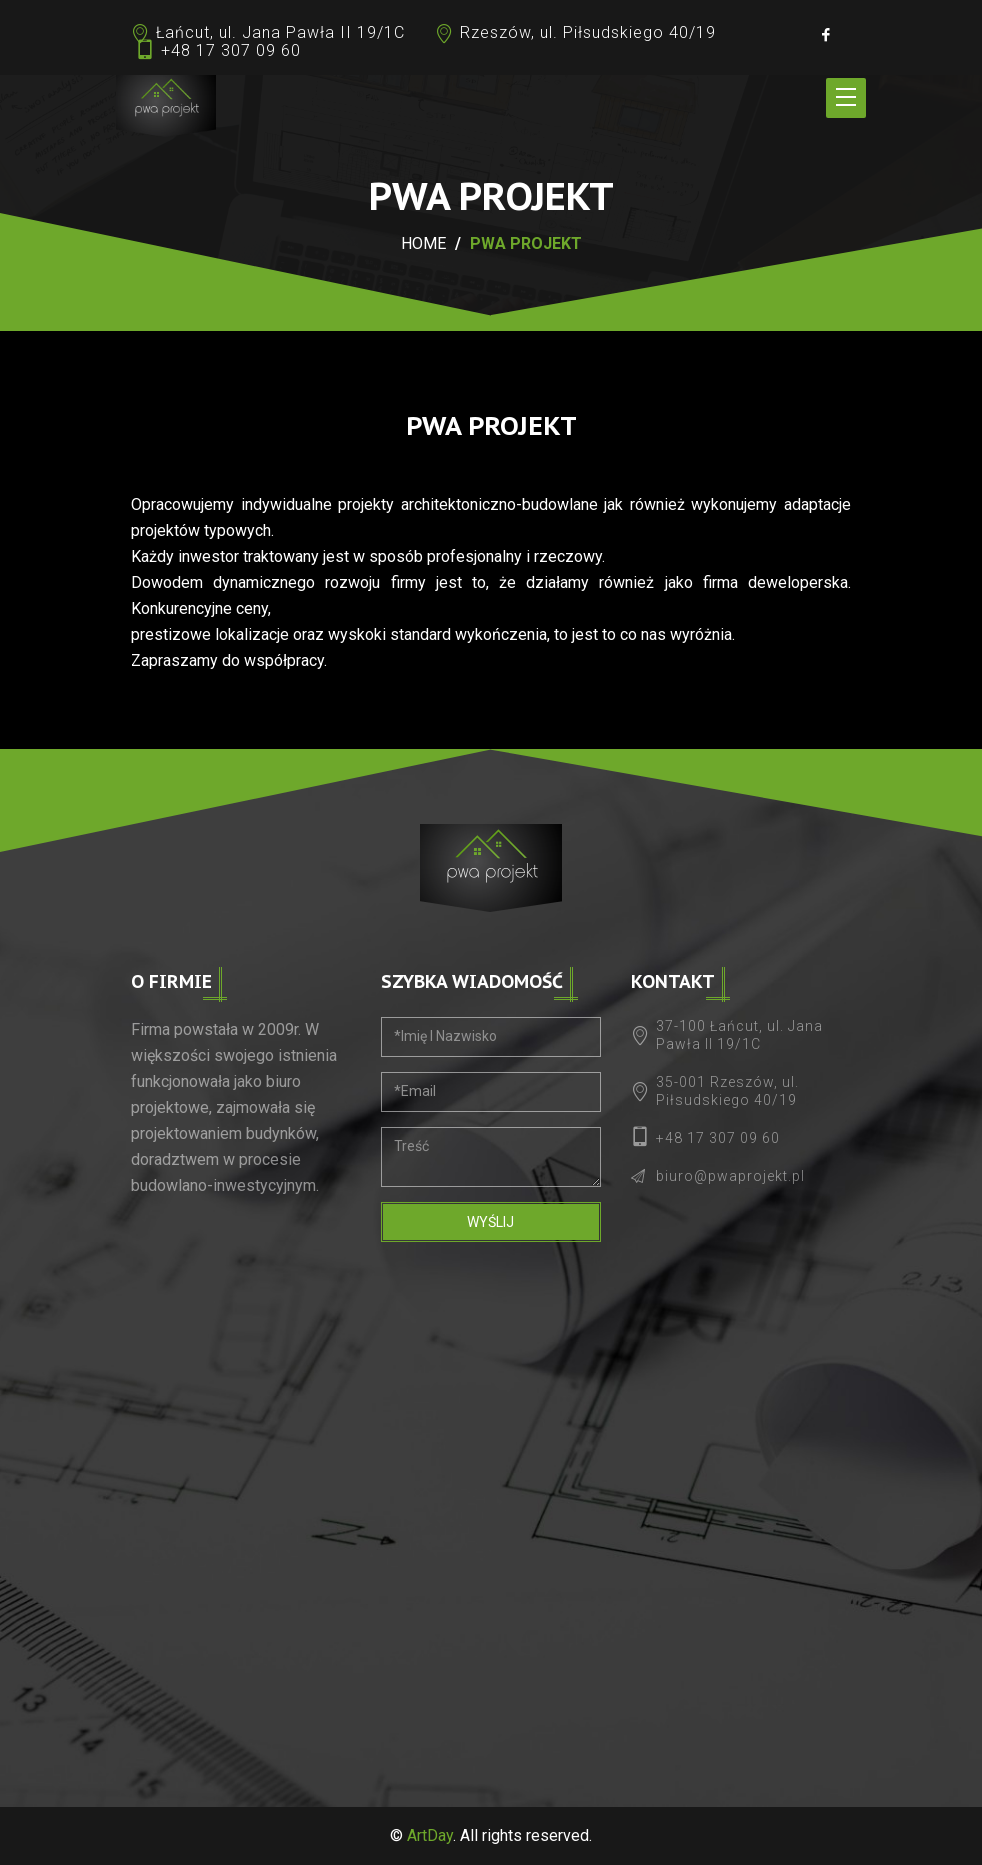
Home (423, 243)
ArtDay (430, 1835)
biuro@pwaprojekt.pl (730, 1176)
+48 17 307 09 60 (231, 50)
